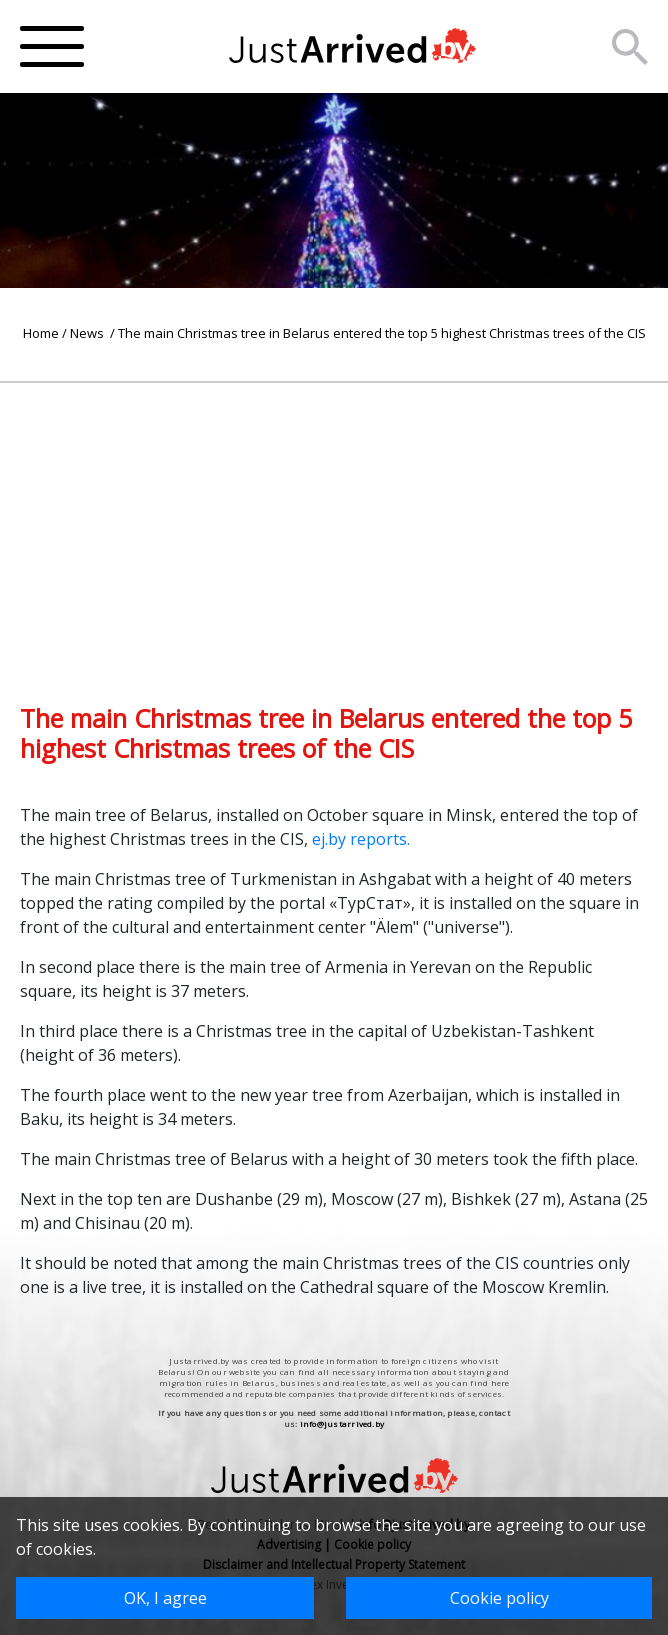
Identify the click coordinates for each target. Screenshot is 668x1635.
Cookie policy (499, 1598)
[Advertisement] (334, 523)
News (88, 333)
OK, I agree (165, 1598)
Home (41, 333)
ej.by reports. (361, 839)
